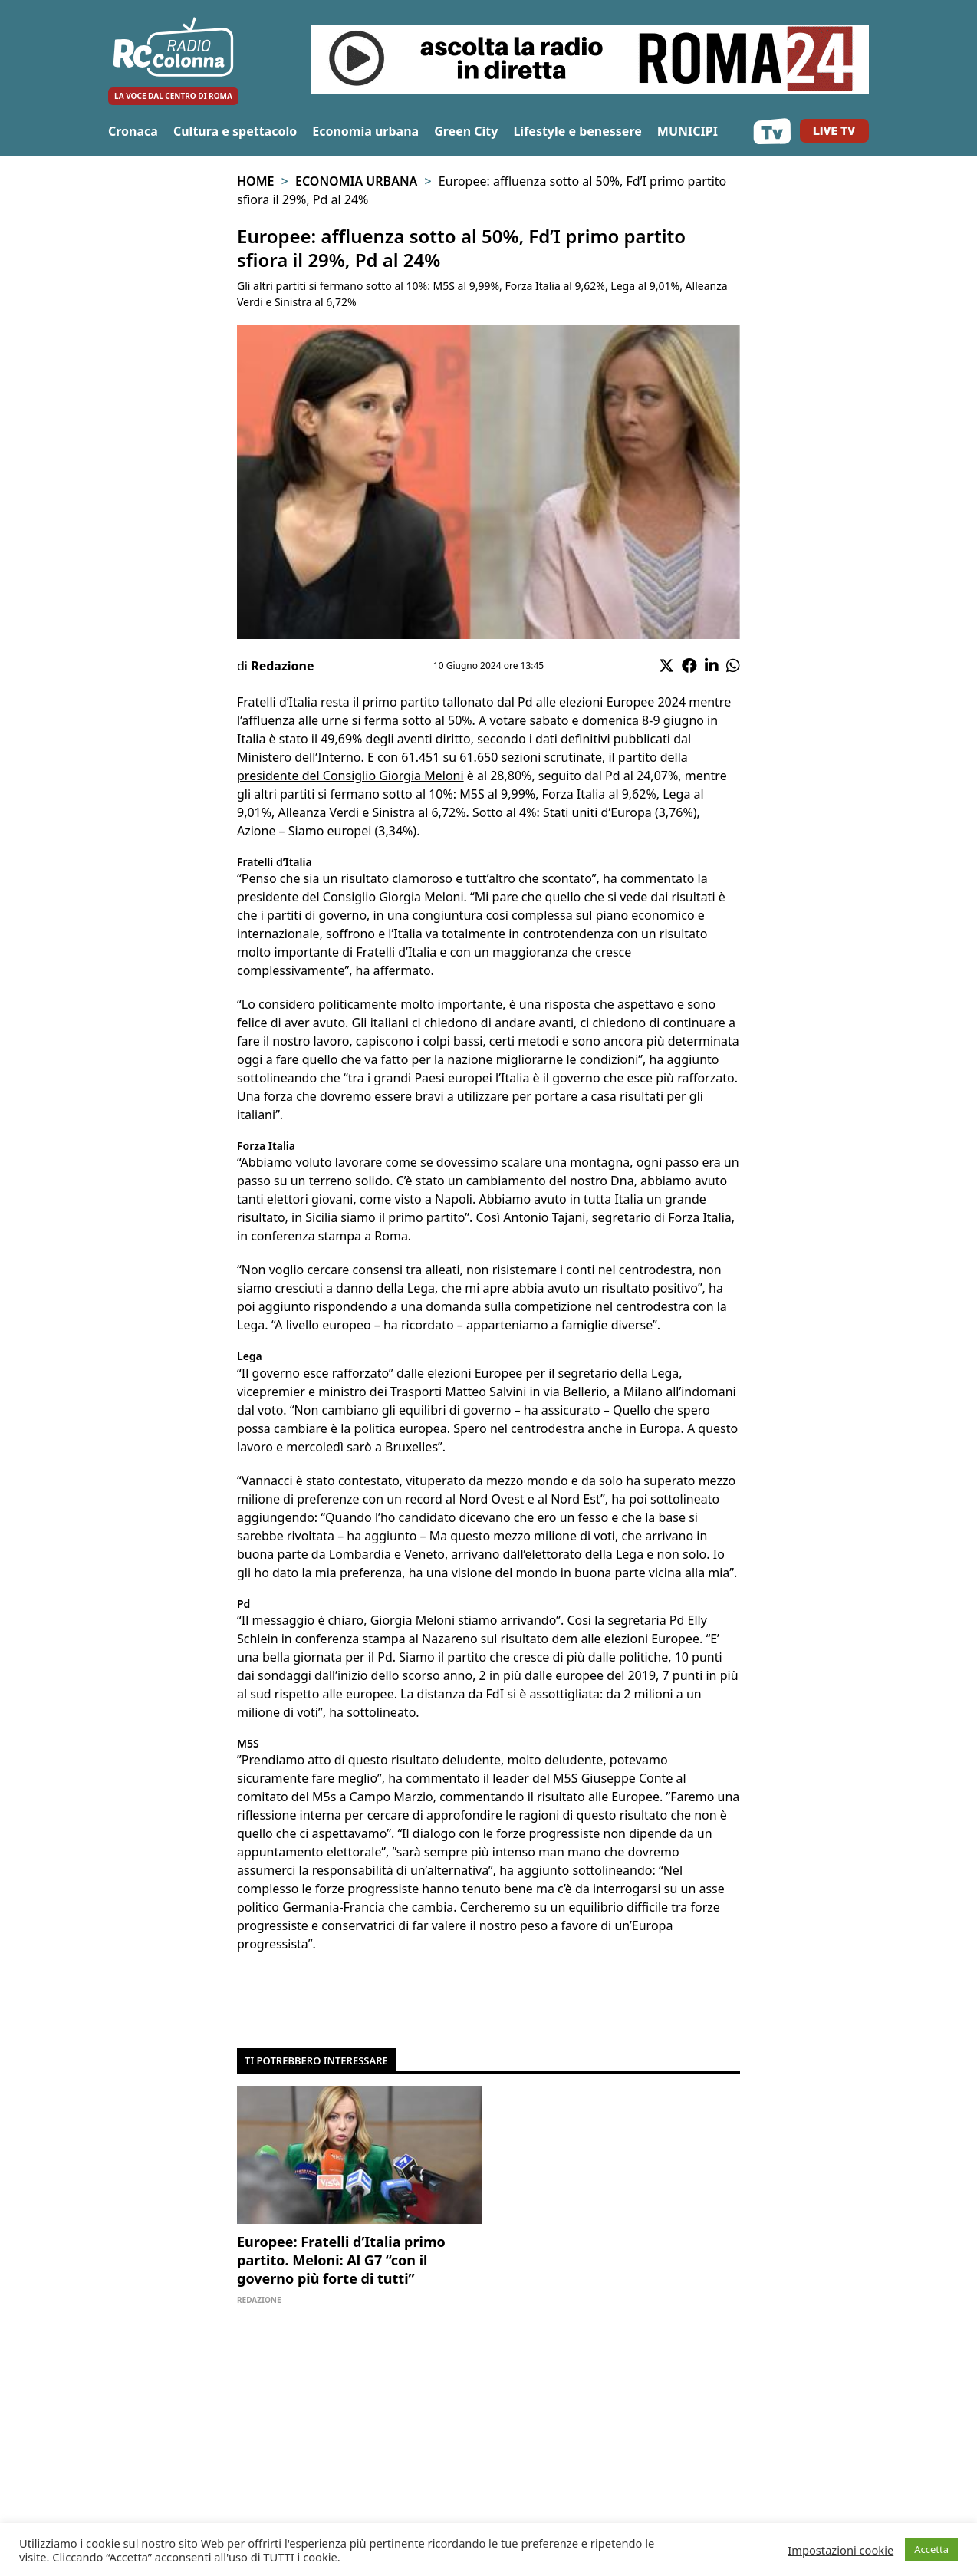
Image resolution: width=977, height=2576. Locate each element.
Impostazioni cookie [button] (840, 2550)
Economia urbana (365, 131)
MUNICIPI (687, 131)
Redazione (282, 665)
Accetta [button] (931, 2549)
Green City (466, 131)
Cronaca (133, 131)
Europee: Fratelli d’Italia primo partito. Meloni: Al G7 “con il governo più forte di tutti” (341, 2260)
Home (255, 181)
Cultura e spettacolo (235, 131)
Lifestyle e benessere (577, 131)
